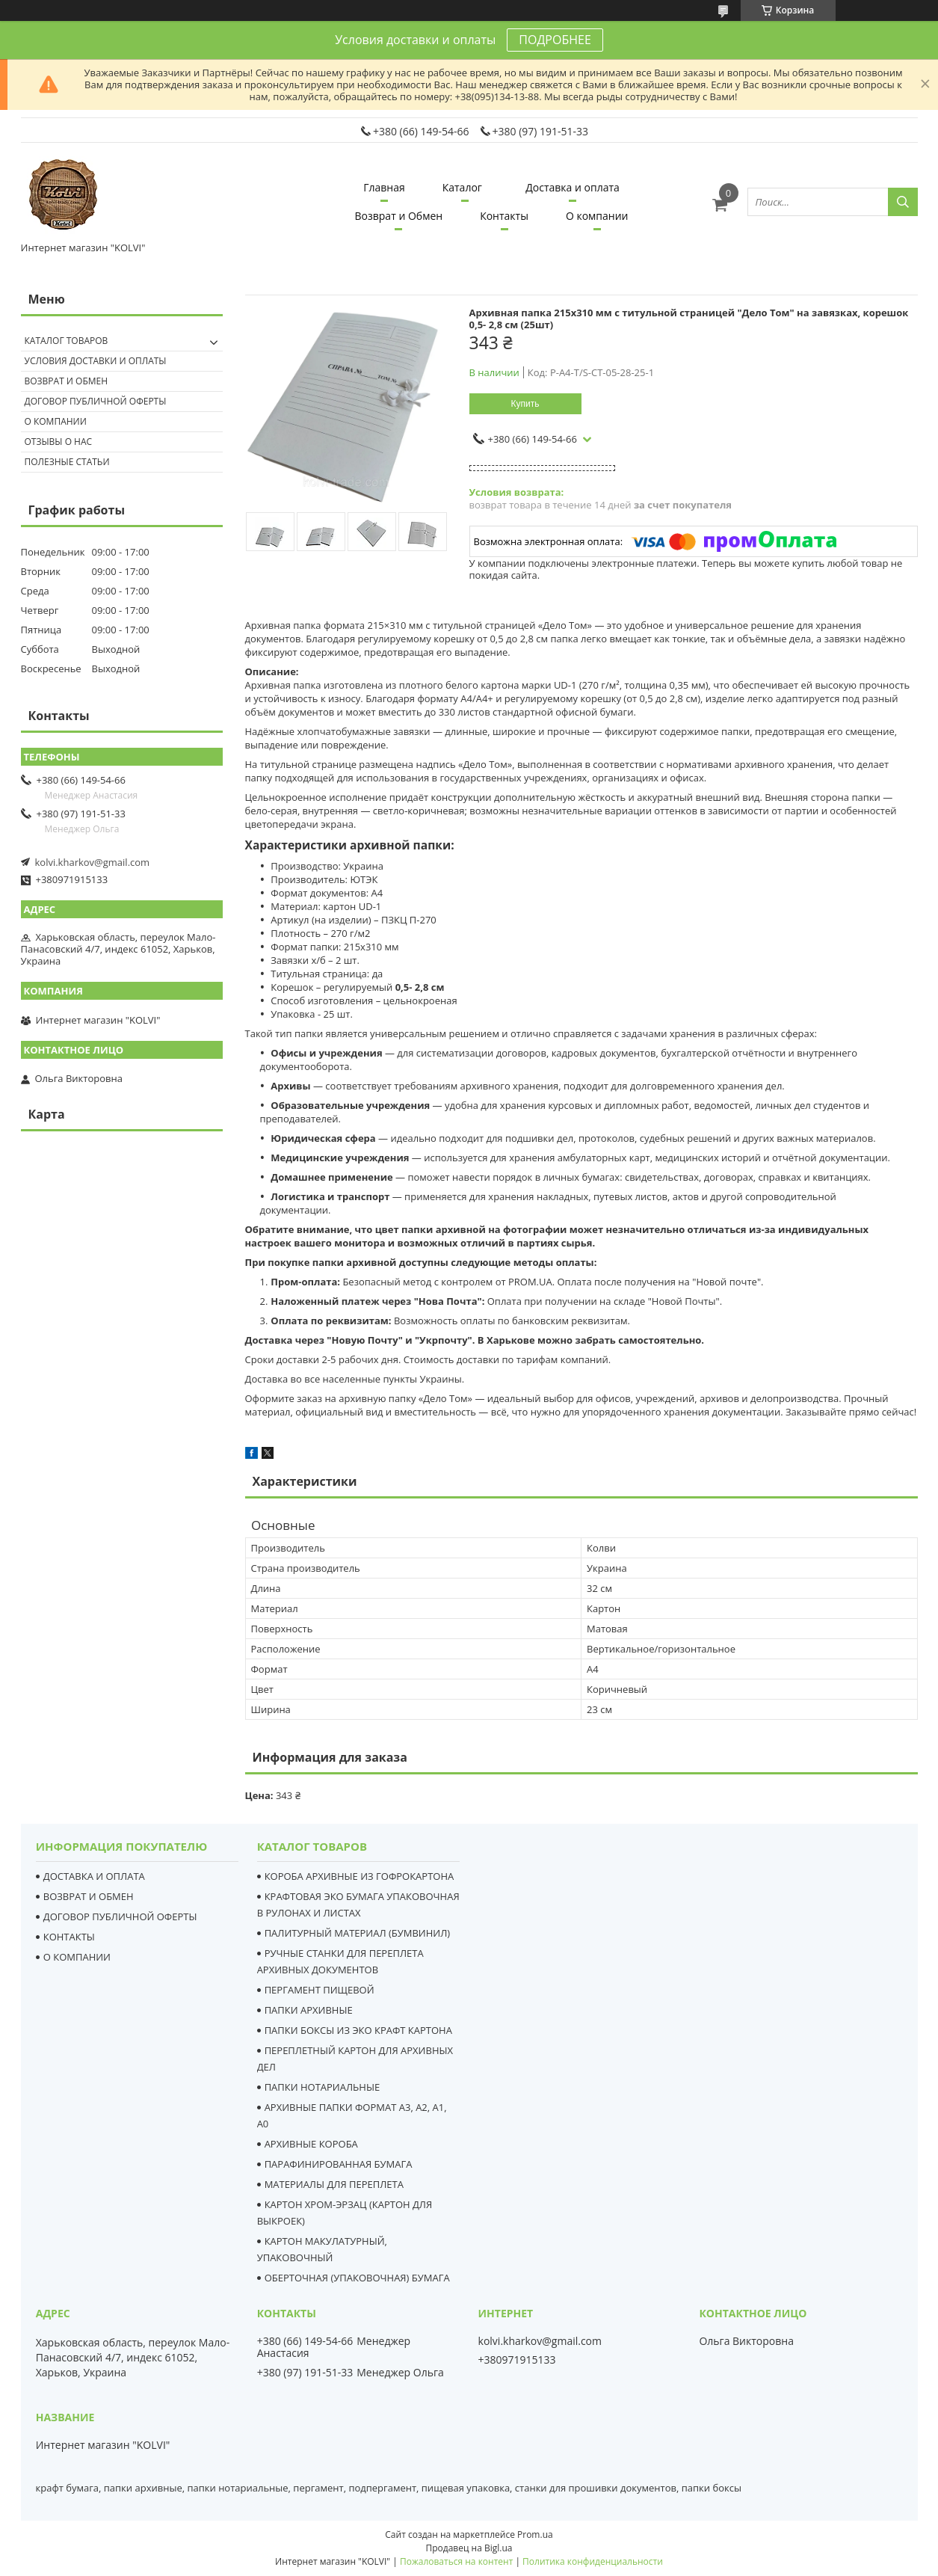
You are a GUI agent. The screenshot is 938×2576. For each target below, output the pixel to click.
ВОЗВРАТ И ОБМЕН (88, 1896)
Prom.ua (535, 2534)
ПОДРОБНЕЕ (554, 39)
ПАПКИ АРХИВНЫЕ (309, 2010)
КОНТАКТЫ (69, 1936)
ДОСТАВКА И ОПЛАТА (94, 1876)
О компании (597, 216)
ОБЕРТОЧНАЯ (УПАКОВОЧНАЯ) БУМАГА (357, 2277)
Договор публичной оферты (96, 401)
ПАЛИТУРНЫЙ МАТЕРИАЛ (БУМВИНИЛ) (358, 1933)
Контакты (504, 216)
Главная (384, 187)
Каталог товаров (66, 340)
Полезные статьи (67, 461)
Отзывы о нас (59, 441)
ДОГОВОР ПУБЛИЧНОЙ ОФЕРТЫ (120, 1916)
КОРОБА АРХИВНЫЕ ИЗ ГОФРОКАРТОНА (359, 1876)
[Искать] (903, 202)
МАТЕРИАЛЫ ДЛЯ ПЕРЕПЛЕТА (334, 2184)
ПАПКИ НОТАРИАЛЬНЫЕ (322, 2087)
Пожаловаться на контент (456, 2561)
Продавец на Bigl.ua (468, 2548)
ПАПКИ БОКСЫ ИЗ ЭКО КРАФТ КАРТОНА (358, 2030)
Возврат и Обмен (399, 216)
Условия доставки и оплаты (96, 360)
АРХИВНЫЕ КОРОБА (311, 2144)
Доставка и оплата (572, 187)
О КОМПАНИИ (77, 1957)
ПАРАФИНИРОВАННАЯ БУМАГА (339, 2164)
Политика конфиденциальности (592, 2561)
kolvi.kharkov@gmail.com (92, 862)
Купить (525, 404)
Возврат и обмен (66, 381)
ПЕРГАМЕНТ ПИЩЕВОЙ (319, 1989)
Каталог (462, 187)
